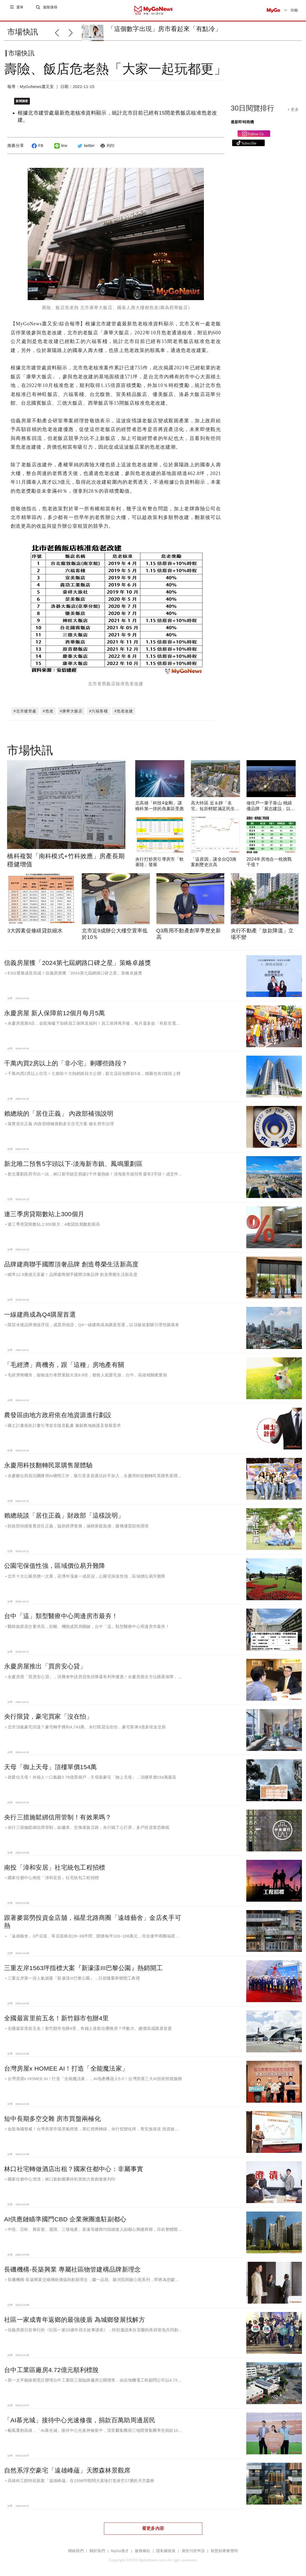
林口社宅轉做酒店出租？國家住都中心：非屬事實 (73, 2161)
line (60, 150)
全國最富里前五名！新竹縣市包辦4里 (56, 2010)
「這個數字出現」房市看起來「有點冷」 (164, 28)
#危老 (48, 703)
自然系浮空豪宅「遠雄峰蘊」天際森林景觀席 (67, 2462)
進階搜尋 (50, 10)
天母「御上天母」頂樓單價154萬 (50, 1759)
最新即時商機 (242, 126)
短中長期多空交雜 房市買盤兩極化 (52, 2111)
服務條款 (142, 2543)
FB (36, 150)
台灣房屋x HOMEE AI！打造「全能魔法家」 (66, 2060)
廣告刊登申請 (193, 2543)
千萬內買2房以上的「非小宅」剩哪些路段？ (66, 1055)
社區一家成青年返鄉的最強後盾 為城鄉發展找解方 (74, 2312)
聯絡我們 (76, 2543)
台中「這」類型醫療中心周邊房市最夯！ (61, 1608)
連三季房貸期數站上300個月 (44, 1206)
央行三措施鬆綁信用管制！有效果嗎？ (58, 1809)
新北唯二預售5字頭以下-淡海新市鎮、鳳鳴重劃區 (73, 1156)
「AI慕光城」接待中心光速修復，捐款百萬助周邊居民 (80, 2412)
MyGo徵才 (120, 2543)
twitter (85, 150)
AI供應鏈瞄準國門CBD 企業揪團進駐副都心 (65, 2211)
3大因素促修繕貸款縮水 (35, 923)
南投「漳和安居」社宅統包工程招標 (54, 1859)
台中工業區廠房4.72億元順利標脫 (51, 2362)
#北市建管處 (25, 703)
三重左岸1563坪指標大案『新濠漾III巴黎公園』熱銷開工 (83, 1960)
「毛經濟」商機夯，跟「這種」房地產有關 (64, 1357)
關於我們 (97, 2543)
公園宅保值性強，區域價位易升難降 (54, 1558)
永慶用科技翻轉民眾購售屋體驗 (48, 1457)
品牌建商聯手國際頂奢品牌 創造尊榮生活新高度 (71, 1256)
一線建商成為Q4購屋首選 (40, 1307)
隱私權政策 (165, 2543)
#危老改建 (123, 703)
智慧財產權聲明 (224, 2543)
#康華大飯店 (71, 703)
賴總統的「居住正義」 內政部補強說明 (58, 1106)
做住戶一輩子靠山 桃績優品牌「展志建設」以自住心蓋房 (271, 801)
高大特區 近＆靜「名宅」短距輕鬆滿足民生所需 (215, 801)
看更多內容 (153, 2521)
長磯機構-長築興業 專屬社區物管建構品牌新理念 (72, 2261)
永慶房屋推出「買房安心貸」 (45, 1658)
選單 (20, 10)
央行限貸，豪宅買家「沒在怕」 (48, 1709)
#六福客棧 (98, 703)
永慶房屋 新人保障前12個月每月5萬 (54, 1005)
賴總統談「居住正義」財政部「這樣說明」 (64, 1508)
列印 (107, 150)
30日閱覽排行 (253, 112)
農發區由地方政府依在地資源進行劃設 (58, 1407)
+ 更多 (293, 114)
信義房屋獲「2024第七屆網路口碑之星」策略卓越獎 (77, 955)
